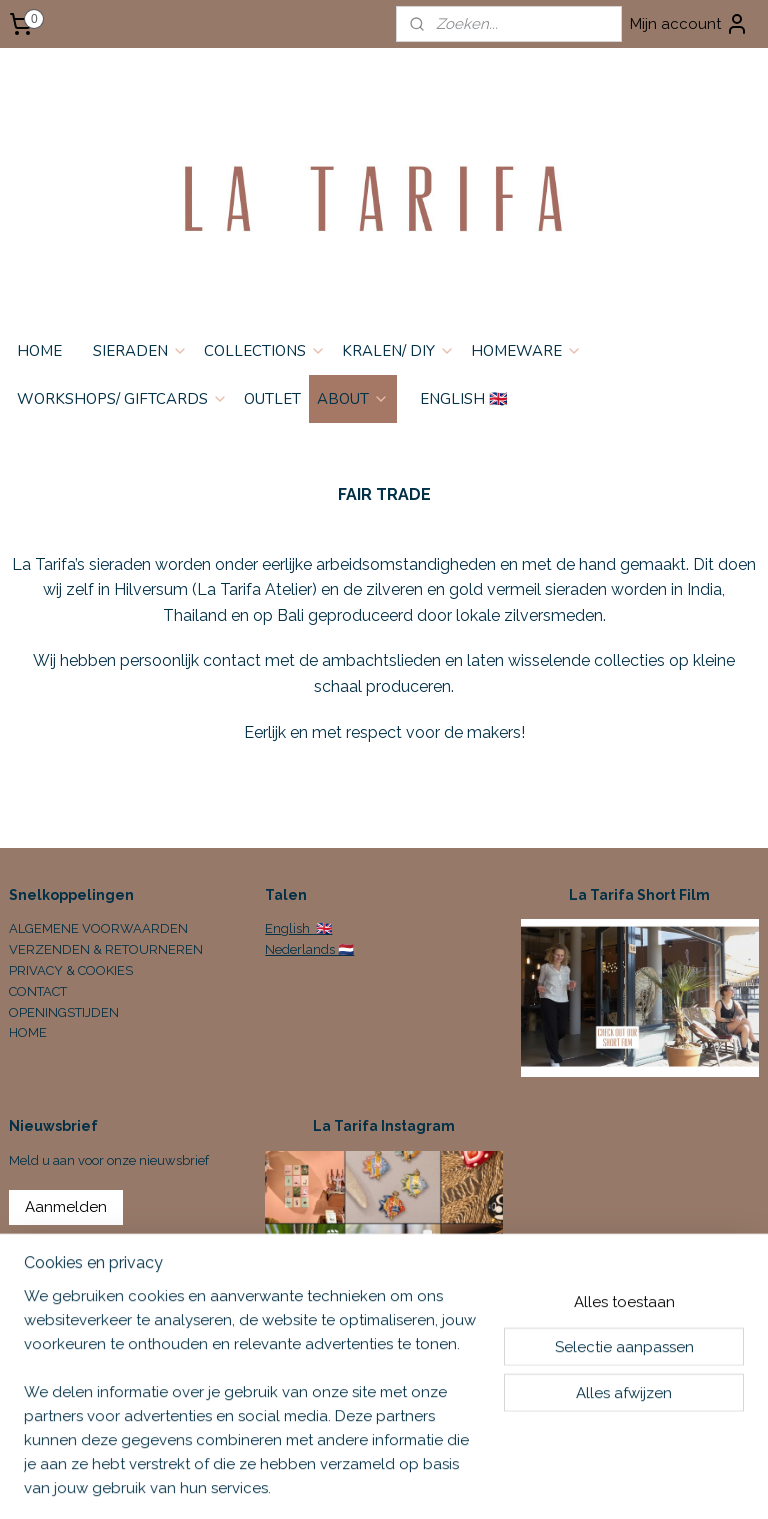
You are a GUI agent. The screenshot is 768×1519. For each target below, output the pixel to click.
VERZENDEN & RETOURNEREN (106, 949)
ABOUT (353, 399)
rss (528, 1482)
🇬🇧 (322, 928)
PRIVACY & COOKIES (71, 970)
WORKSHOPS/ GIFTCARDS (122, 399)
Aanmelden (66, 1207)
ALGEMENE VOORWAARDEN (98, 928)
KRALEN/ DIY (398, 351)
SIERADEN (140, 351)
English (289, 928)
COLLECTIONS (265, 351)
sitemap (491, 1482)
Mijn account (689, 24)
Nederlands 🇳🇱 (309, 949)
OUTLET (272, 399)
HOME (39, 351)
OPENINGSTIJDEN (64, 1012)
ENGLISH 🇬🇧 (464, 399)
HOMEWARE (526, 351)
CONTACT (38, 991)
